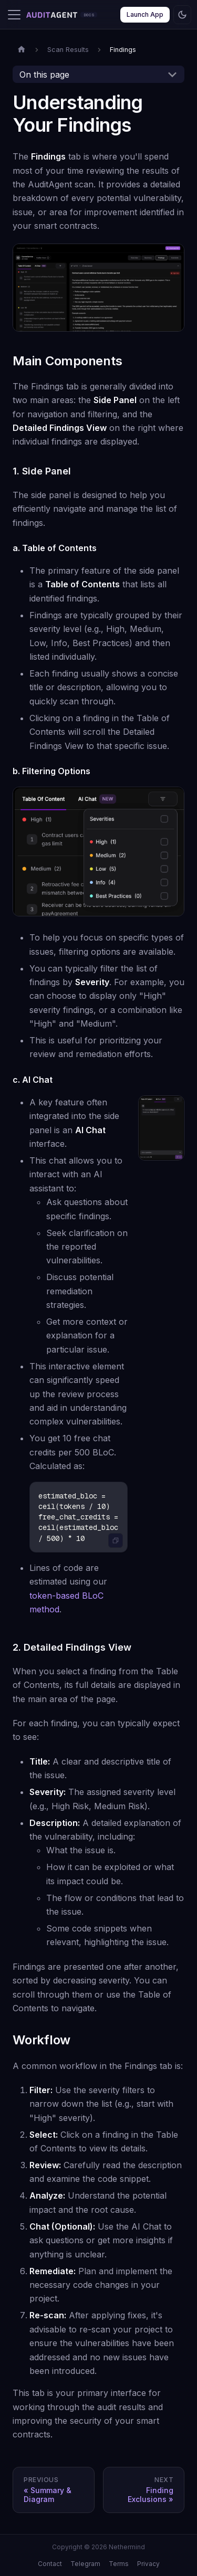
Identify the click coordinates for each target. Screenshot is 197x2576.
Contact (50, 2564)
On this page (44, 74)
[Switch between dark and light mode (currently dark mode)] (182, 14)
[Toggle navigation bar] (14, 15)
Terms (119, 2564)
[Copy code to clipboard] (115, 1540)
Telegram (85, 2564)
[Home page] (21, 49)
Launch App (145, 14)
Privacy (148, 2564)
